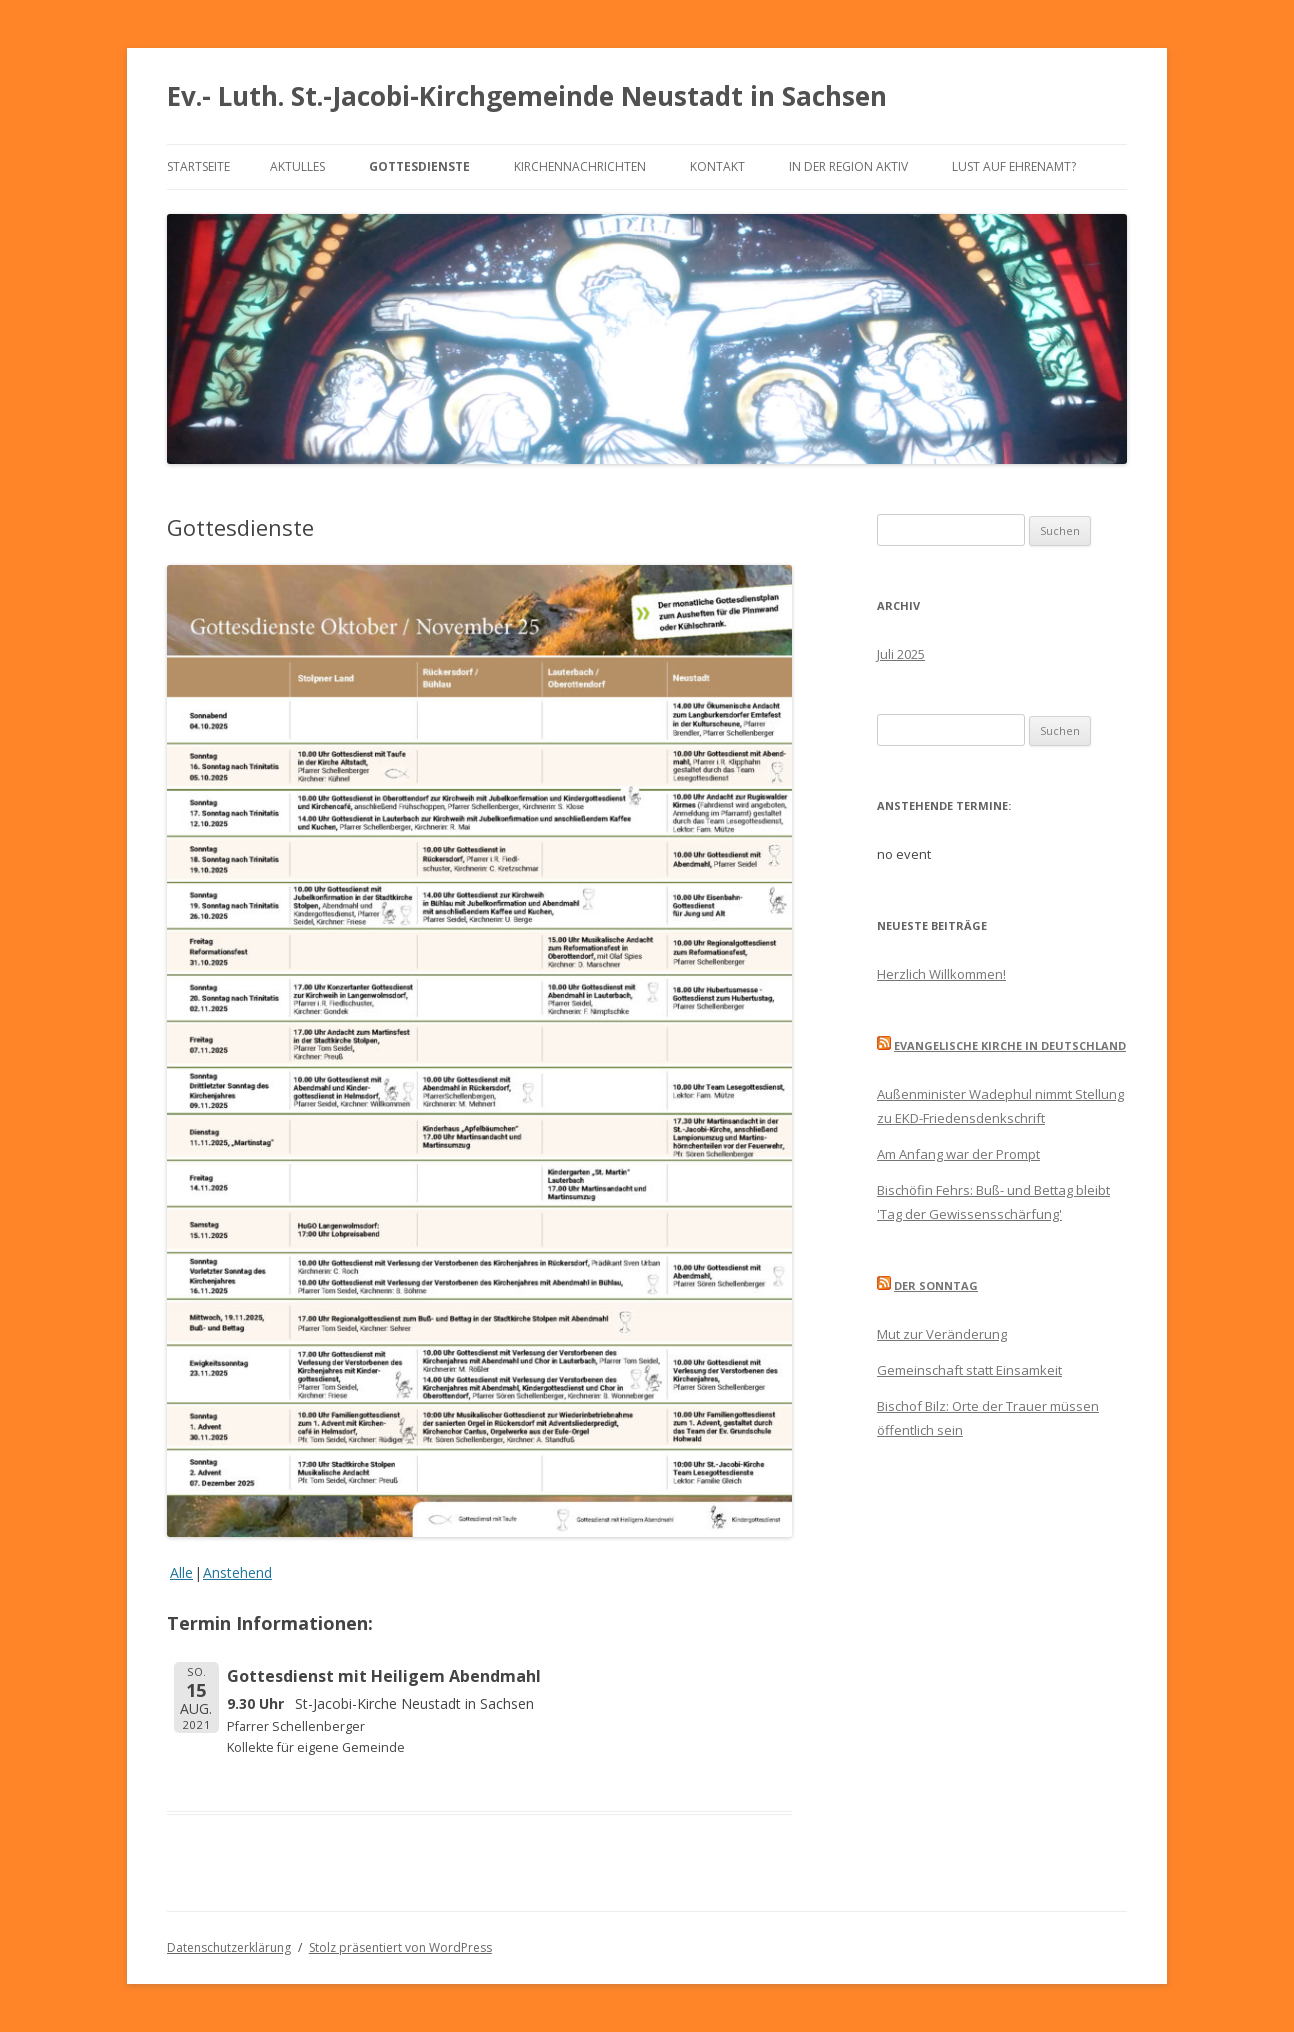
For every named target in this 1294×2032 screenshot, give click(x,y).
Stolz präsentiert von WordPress (400, 1947)
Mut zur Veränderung (942, 1334)
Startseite (198, 166)
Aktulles (297, 166)
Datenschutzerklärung (229, 1947)
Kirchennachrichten (580, 166)
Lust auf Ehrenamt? (1014, 166)
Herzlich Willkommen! (941, 974)
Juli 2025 (901, 654)
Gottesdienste (419, 166)
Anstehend (237, 1572)
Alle (181, 1572)
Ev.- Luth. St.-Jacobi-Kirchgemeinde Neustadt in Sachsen (527, 96)
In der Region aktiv (848, 166)
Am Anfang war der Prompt (958, 1154)
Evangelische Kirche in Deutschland (1010, 1045)
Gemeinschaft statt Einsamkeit (969, 1370)
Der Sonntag (936, 1285)
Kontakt (717, 166)
